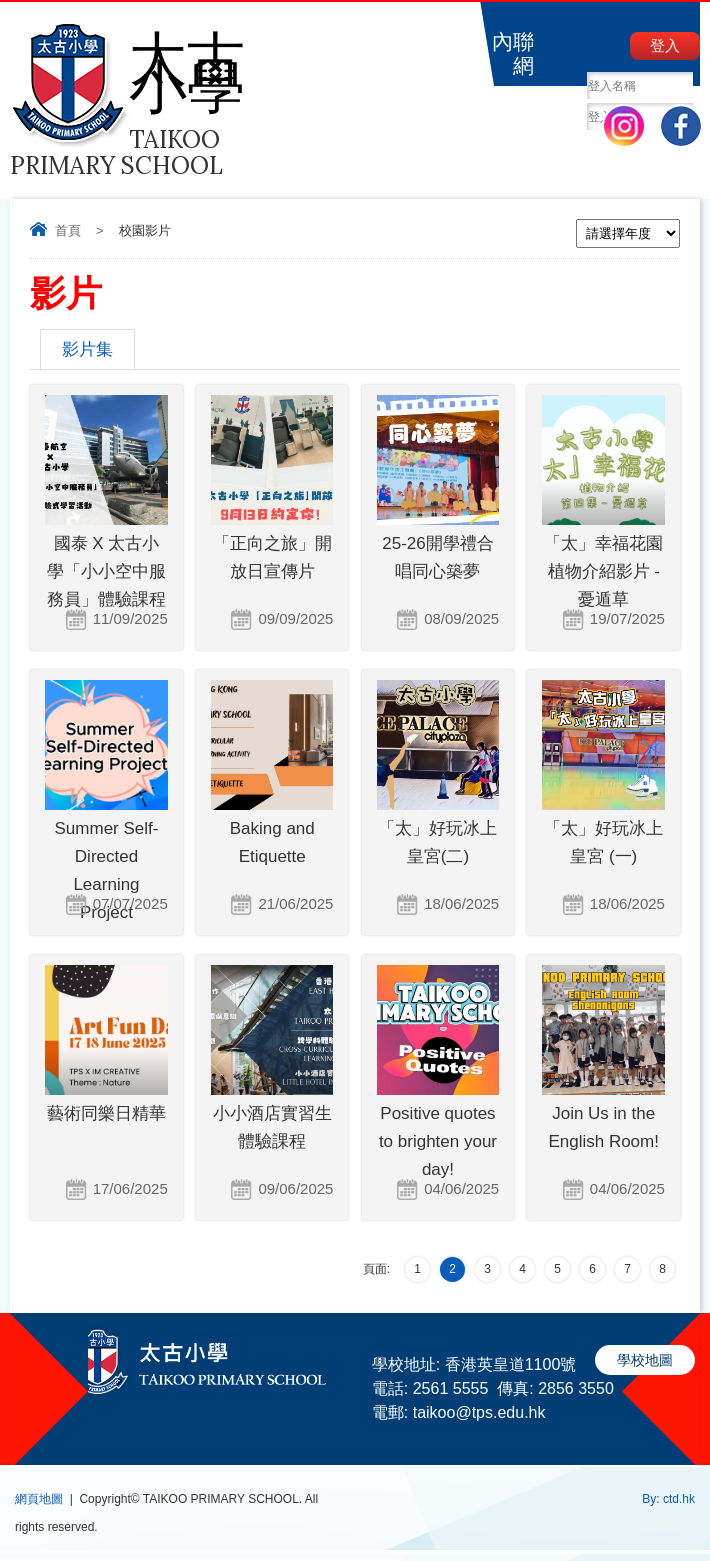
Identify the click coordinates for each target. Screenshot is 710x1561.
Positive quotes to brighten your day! (438, 1141)
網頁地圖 (39, 1499)
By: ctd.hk (668, 1499)
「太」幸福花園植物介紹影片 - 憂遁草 (603, 571)
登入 (665, 45)
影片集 (87, 349)
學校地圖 (645, 1360)
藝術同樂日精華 (106, 1113)
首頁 (68, 230)
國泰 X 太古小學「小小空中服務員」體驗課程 (106, 571)
